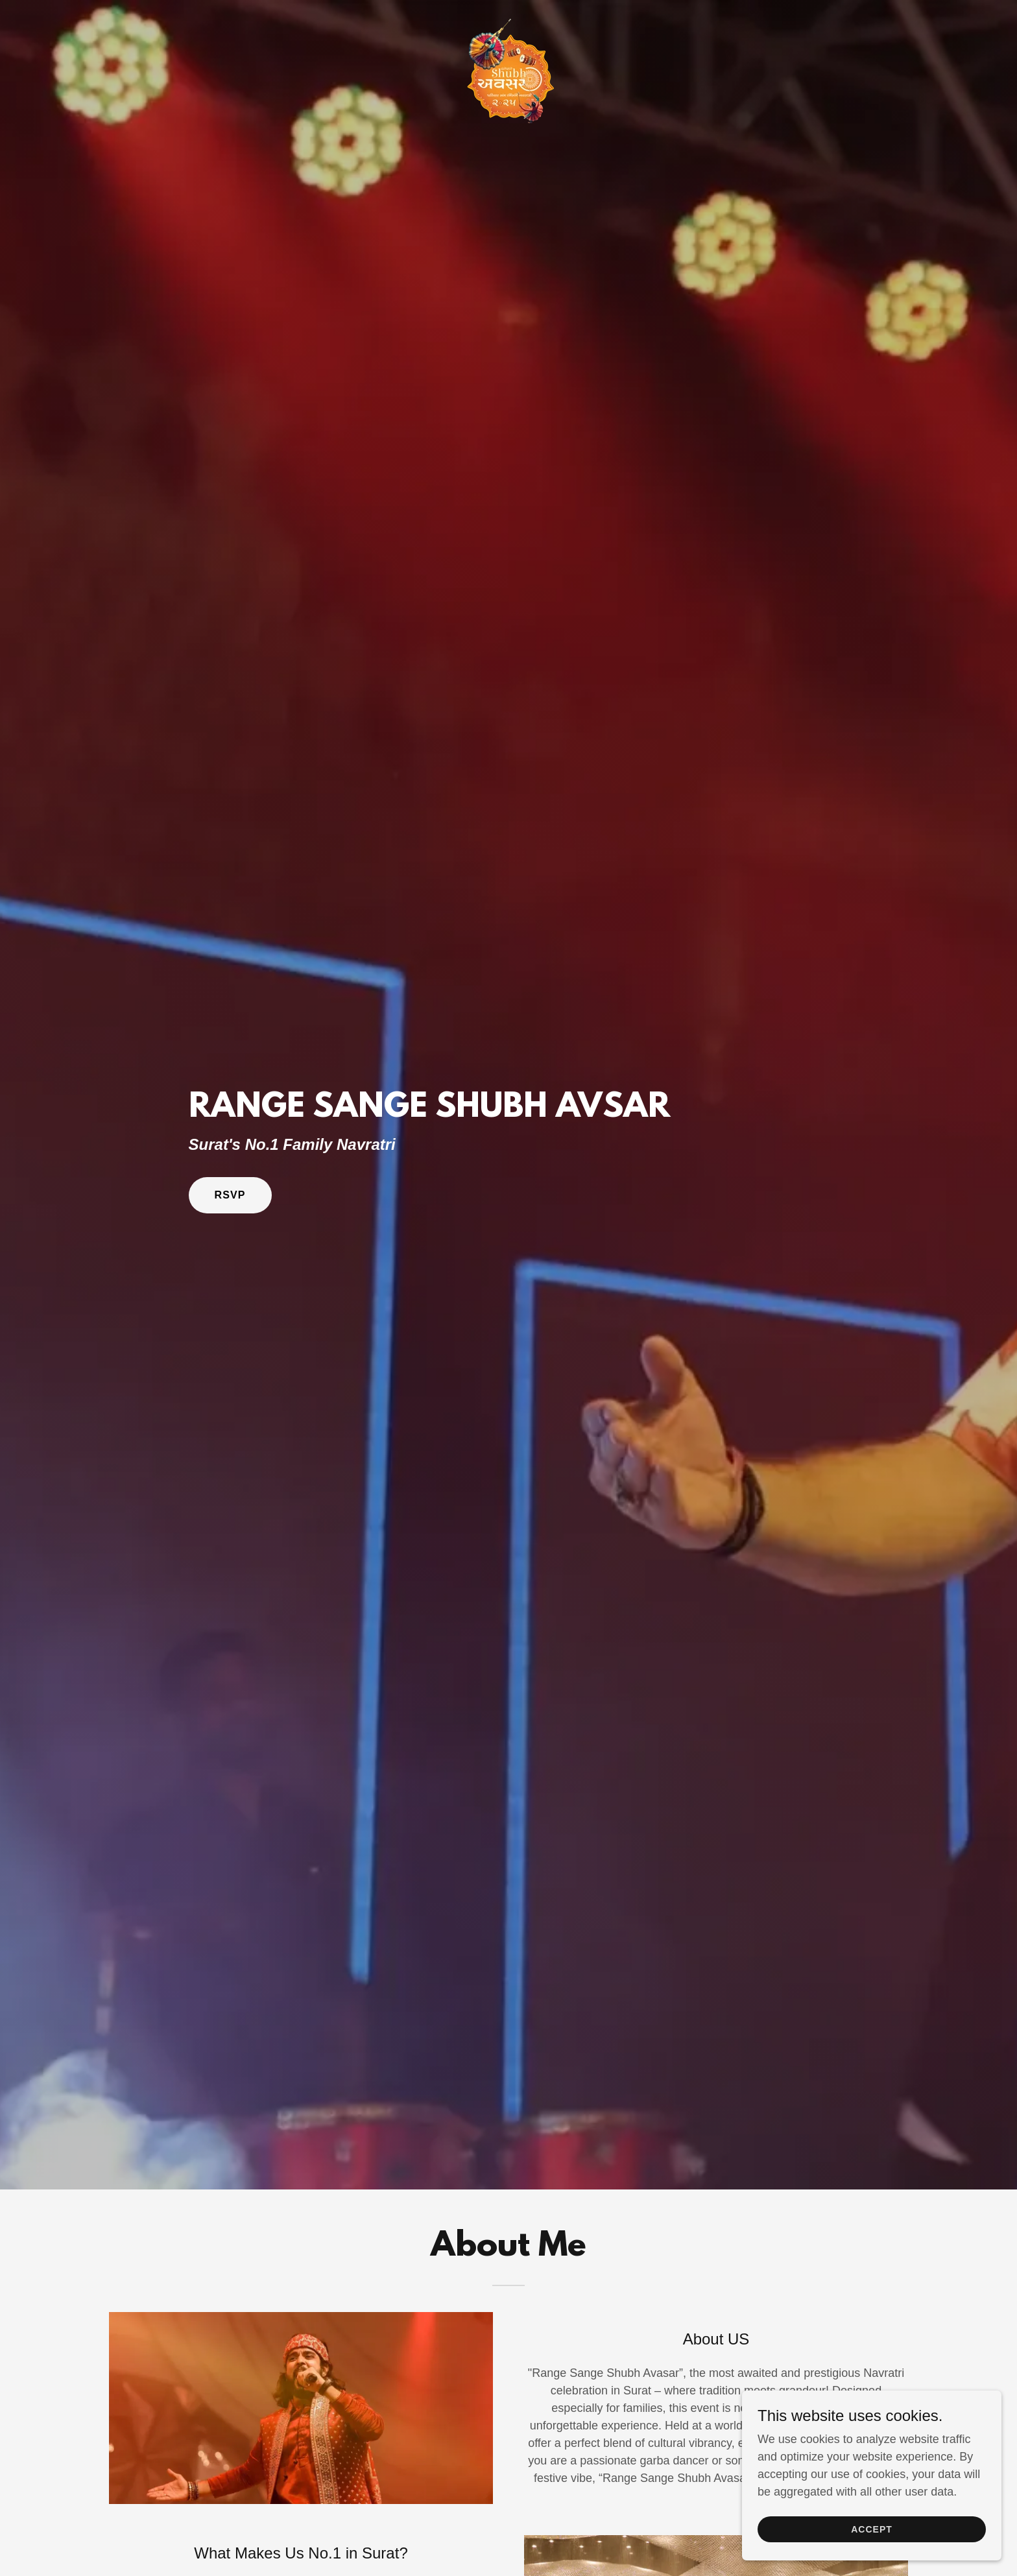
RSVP (230, 1194)
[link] (508, 16)
